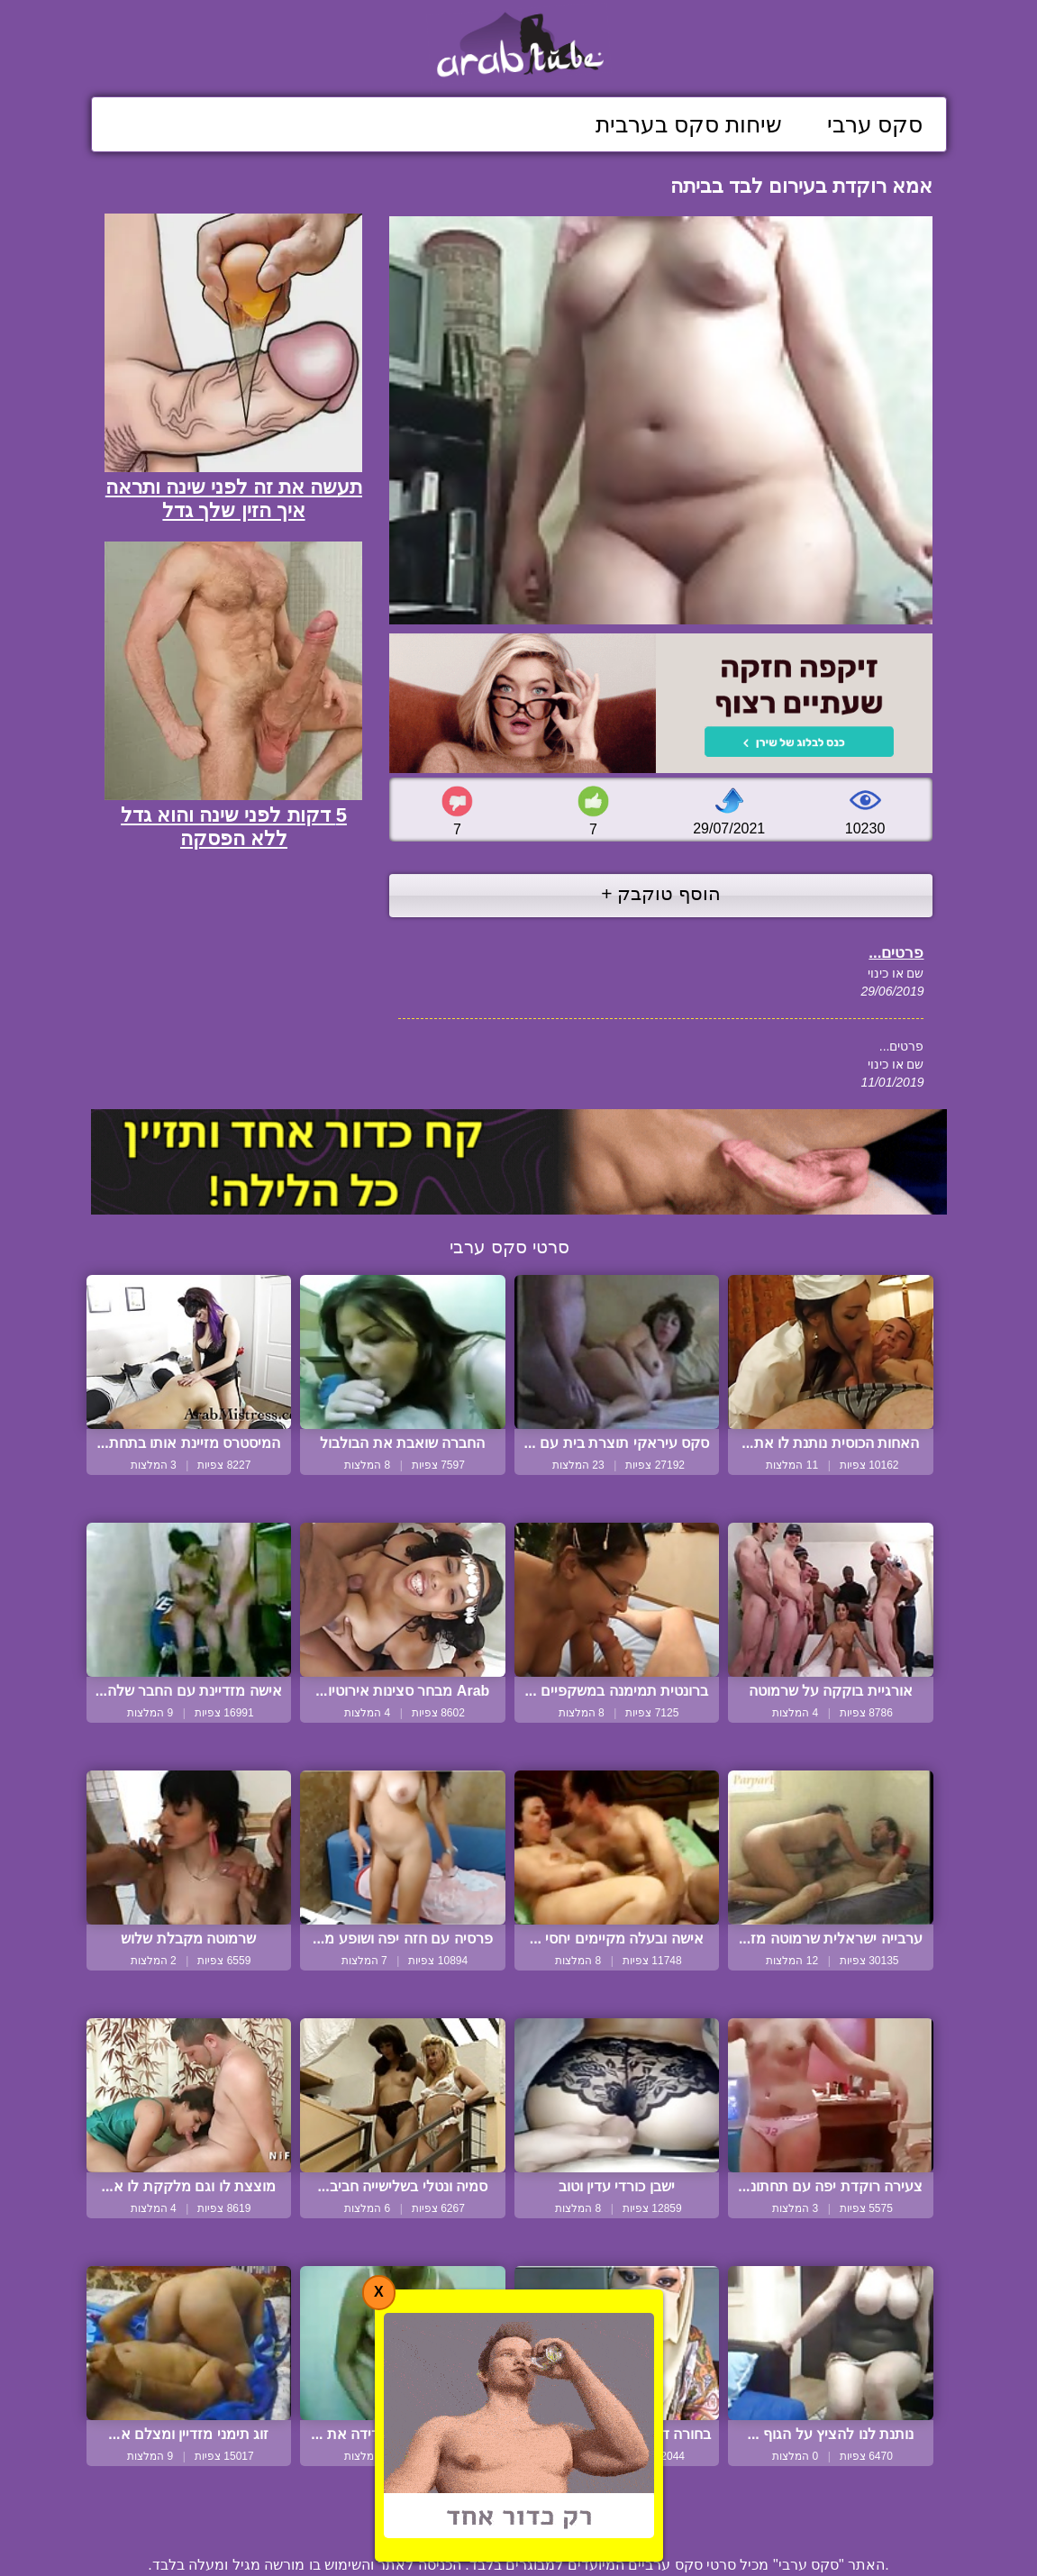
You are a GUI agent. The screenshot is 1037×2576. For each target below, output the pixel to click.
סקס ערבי (875, 124)
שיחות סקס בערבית (689, 124)
